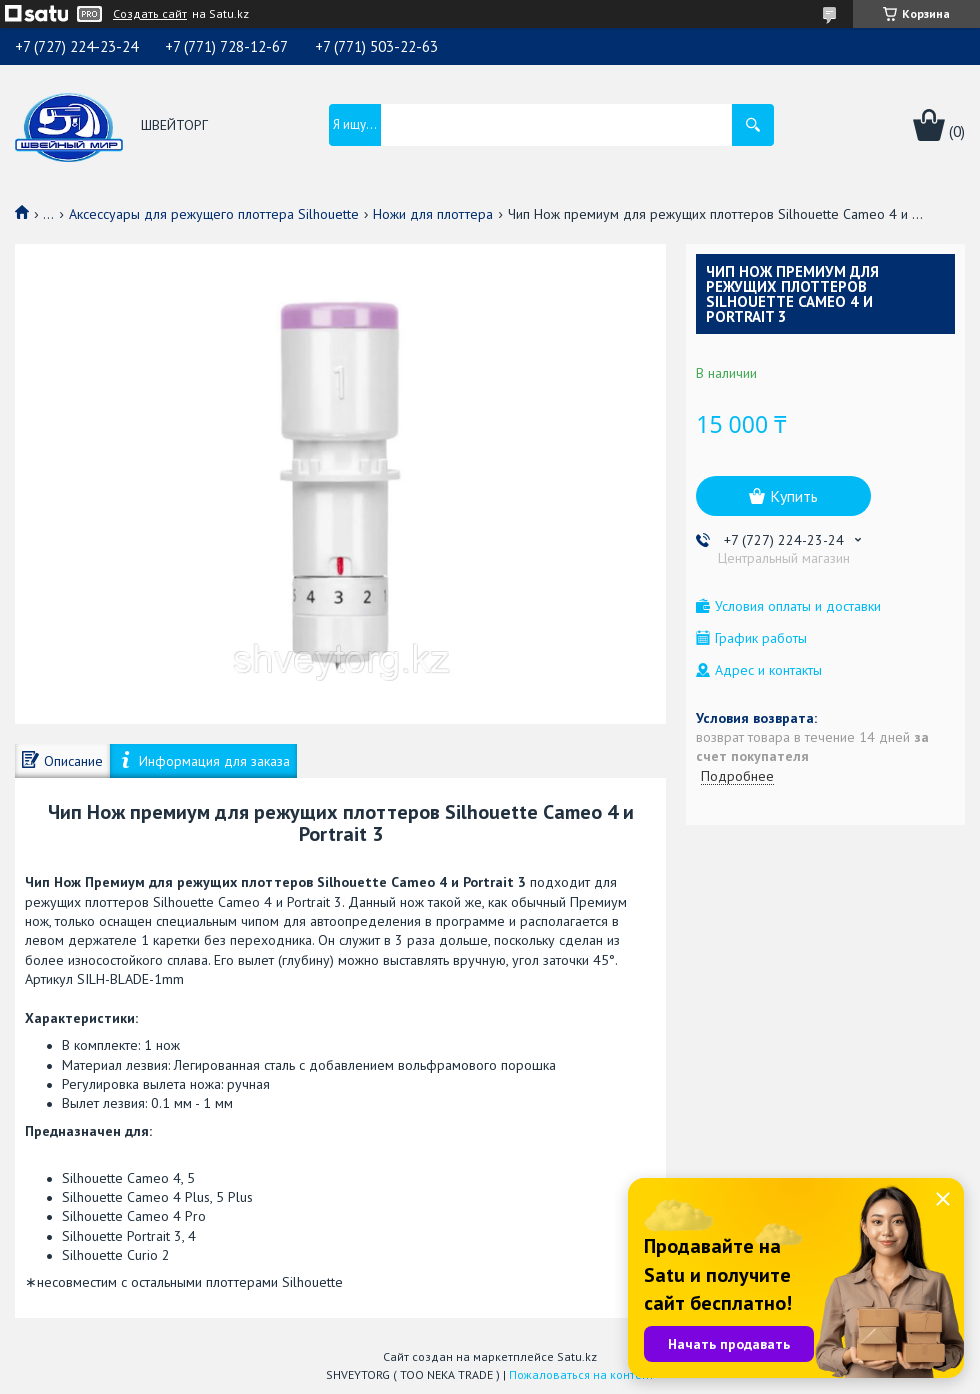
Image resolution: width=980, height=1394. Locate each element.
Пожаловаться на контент (581, 1374)
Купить (794, 496)
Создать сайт (150, 14)
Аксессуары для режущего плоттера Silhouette (214, 214)
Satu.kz (577, 1356)
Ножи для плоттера (433, 214)
